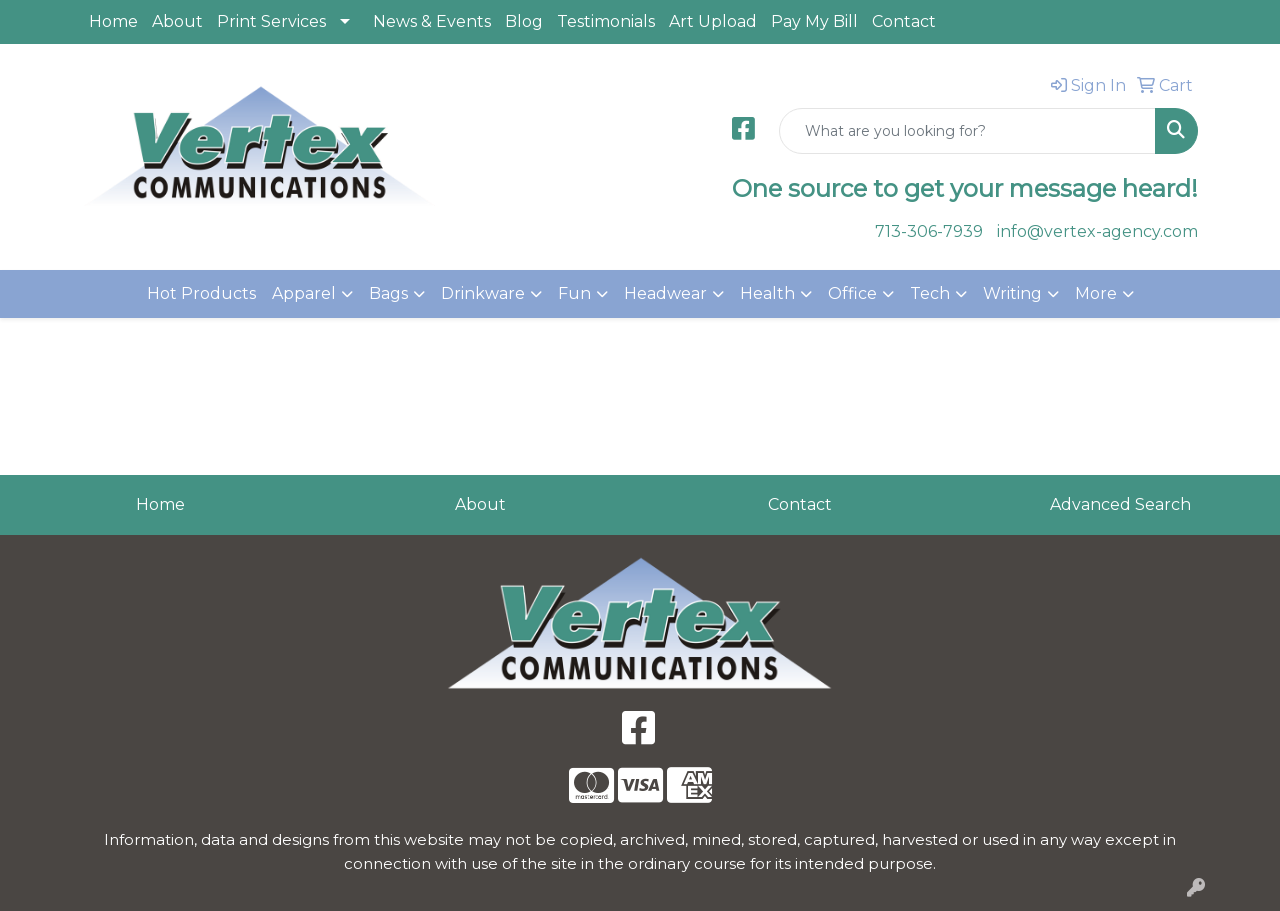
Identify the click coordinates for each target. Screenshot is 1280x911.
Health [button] (767, 293)
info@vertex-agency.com (1097, 231)
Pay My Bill (814, 21)
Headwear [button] (665, 293)
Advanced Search (1120, 504)
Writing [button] (1012, 293)
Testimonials (606, 21)
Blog (524, 21)
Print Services (271, 21)
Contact (904, 21)
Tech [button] (930, 293)
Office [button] (852, 293)
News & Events (432, 21)
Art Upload (713, 21)
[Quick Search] (967, 131)
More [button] (1096, 293)
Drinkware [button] (483, 293)
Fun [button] (574, 293)
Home (113, 21)
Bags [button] (388, 293)
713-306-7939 (929, 231)
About (177, 21)
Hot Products (201, 293)
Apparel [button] (304, 293)
